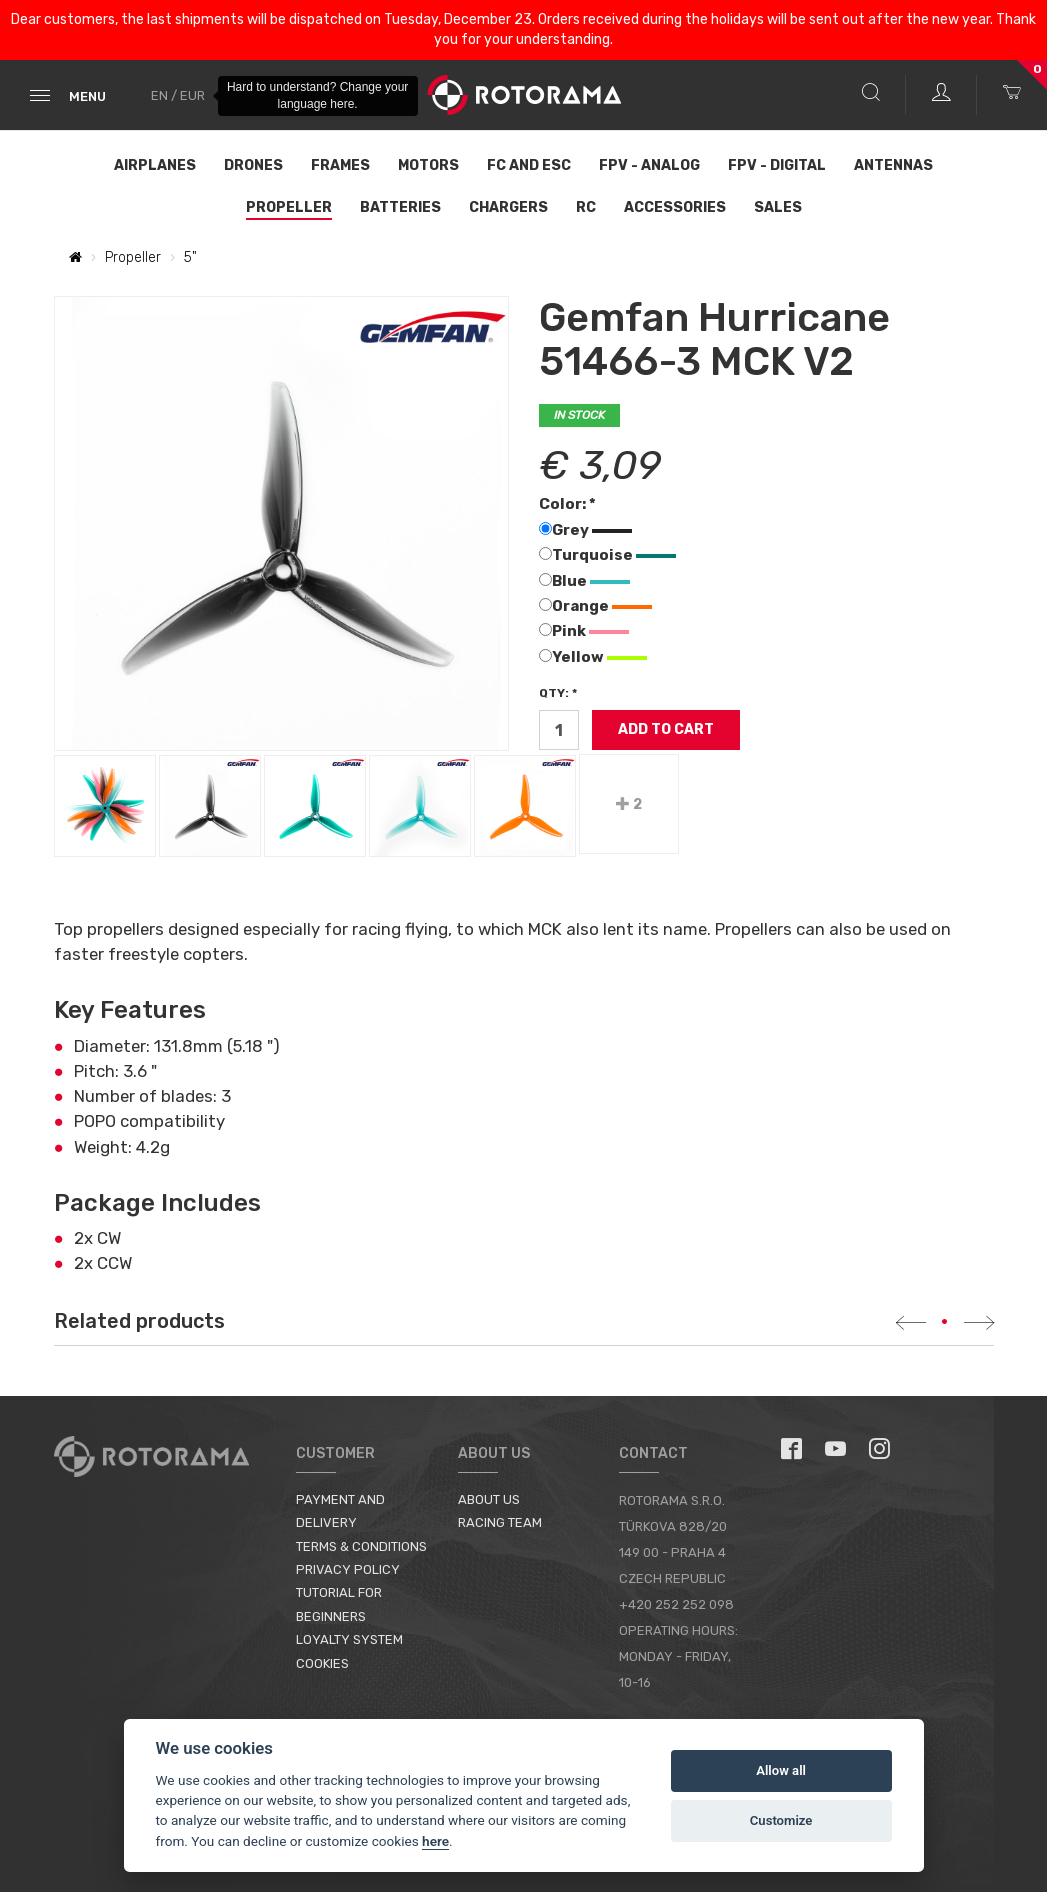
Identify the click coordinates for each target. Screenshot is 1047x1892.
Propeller (289, 207)
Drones (253, 165)
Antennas (893, 165)
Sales (778, 207)
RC (586, 207)
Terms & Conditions (361, 1546)
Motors (428, 165)
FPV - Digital (777, 165)
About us (489, 1499)
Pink (584, 631)
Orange (595, 606)
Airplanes (155, 165)
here (435, 1841)
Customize (781, 1820)
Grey (585, 530)
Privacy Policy (348, 1569)
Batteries (400, 207)
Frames (340, 165)
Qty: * (558, 693)
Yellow (593, 657)
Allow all (781, 1770)
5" (190, 257)
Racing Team (500, 1522)
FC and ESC (529, 165)
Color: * (567, 504)
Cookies (322, 1663)
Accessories (675, 207)
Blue (584, 581)
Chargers (508, 207)
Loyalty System (349, 1639)
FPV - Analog (649, 165)
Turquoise (607, 555)
